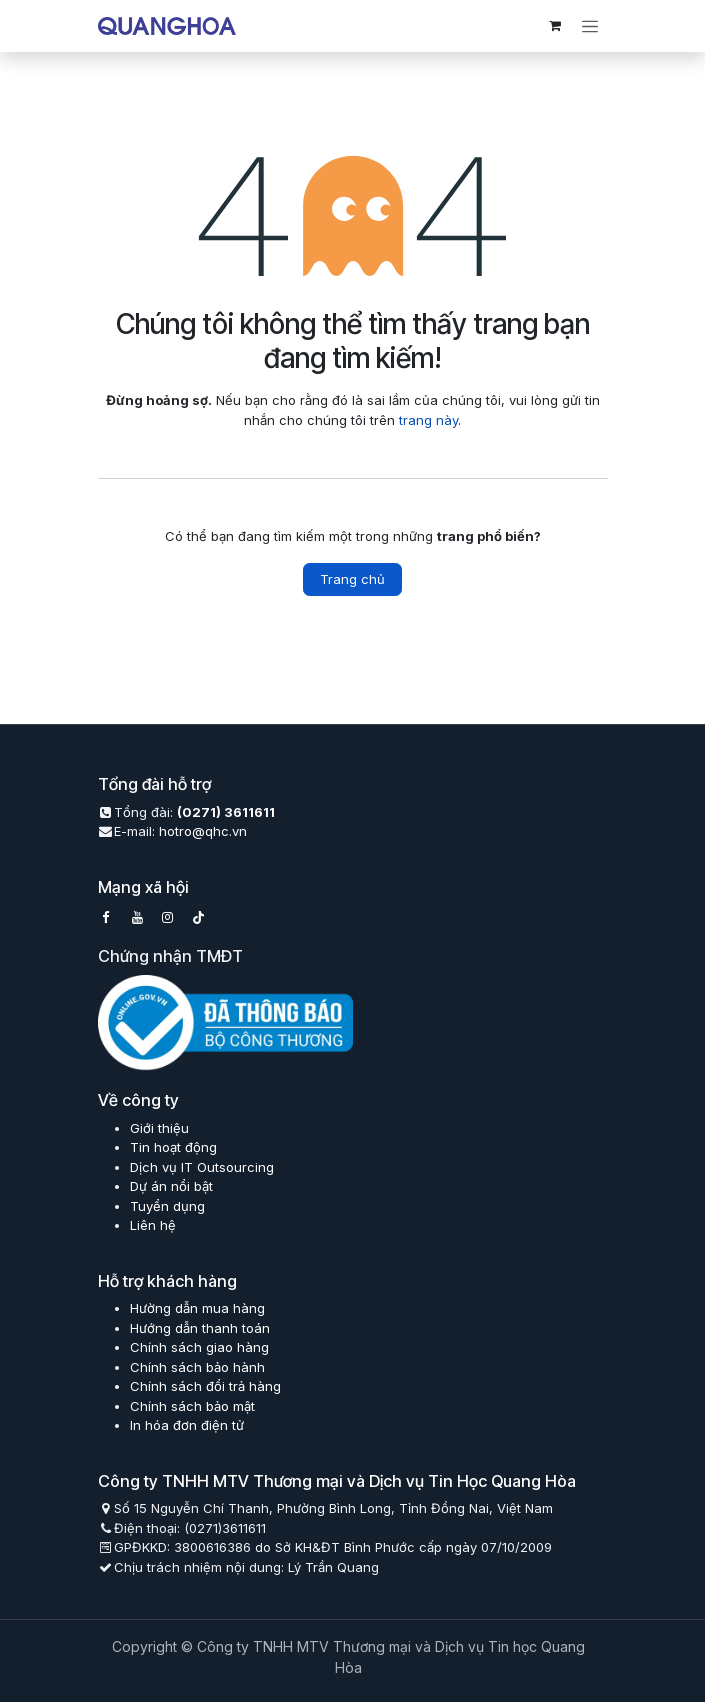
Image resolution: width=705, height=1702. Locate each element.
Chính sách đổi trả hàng (205, 1386)
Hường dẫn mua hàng (197, 1308)
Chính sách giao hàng (199, 1347)
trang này (428, 420)
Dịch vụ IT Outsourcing (202, 1167)
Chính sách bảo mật (192, 1406)
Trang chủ (352, 579)
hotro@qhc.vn (203, 831)
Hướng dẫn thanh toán (200, 1328)
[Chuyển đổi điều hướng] (590, 26)
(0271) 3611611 (226, 812)
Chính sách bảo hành (197, 1367)
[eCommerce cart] (555, 26)
